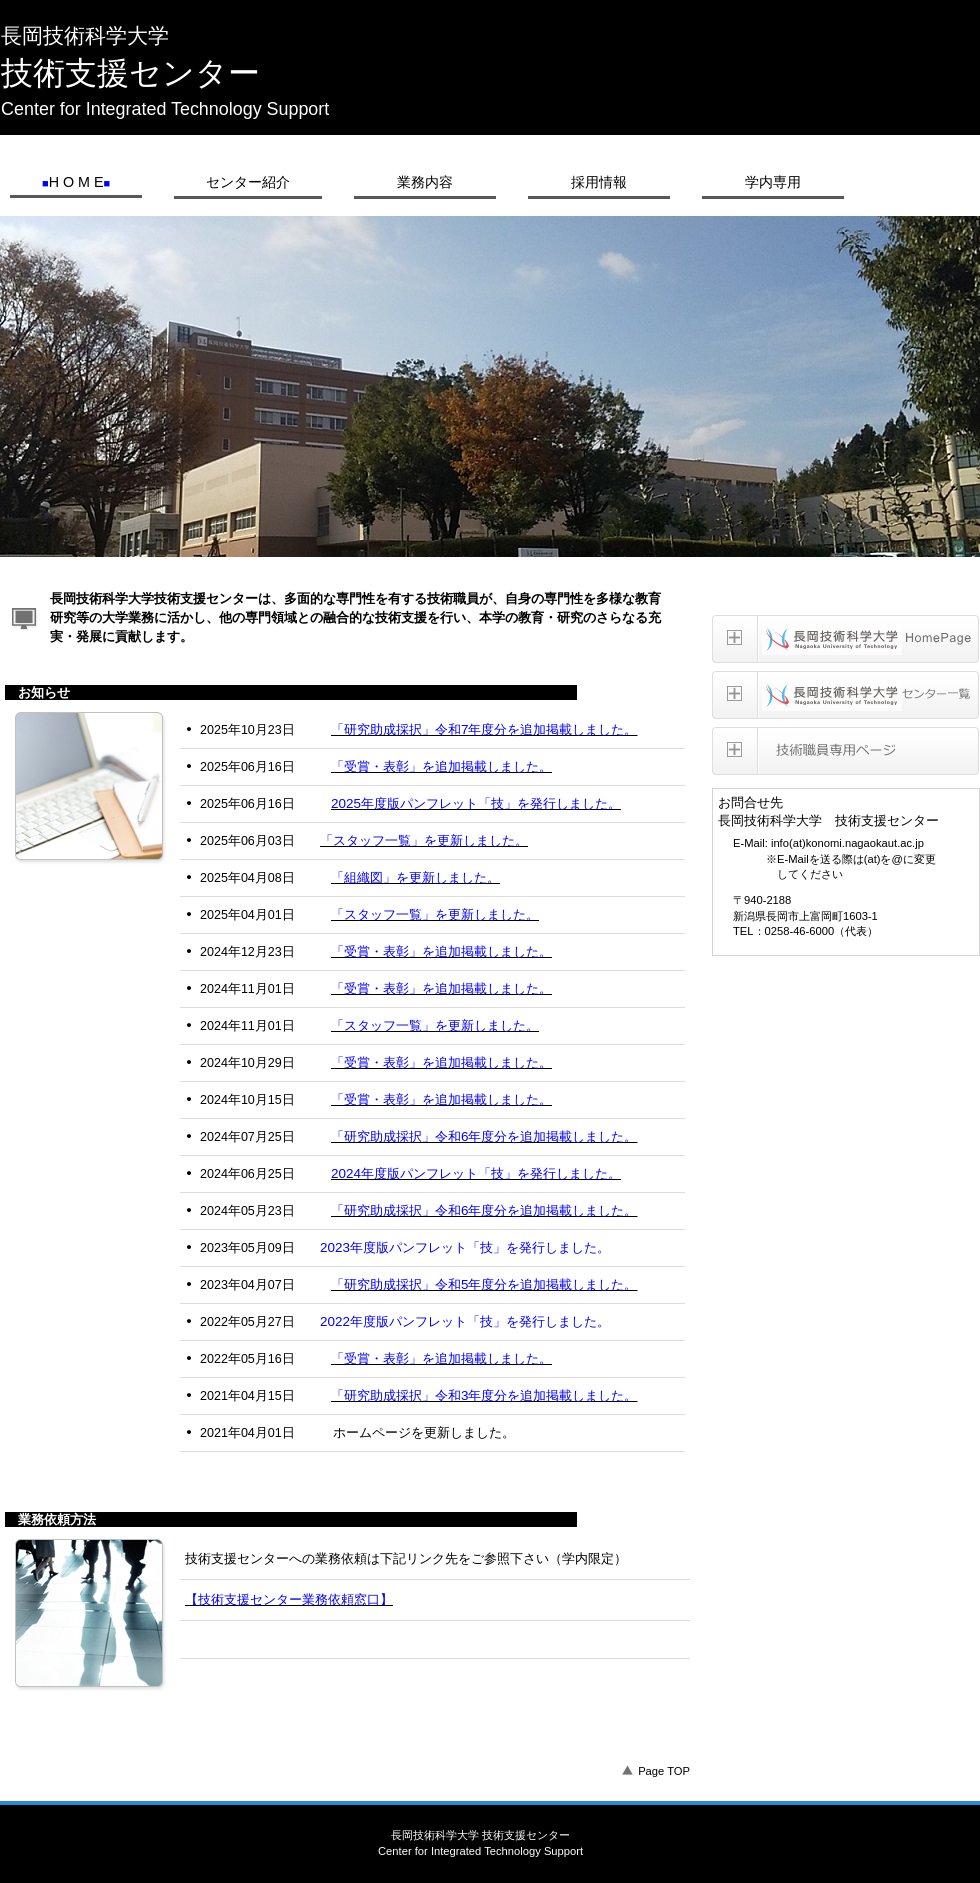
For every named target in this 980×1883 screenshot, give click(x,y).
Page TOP (664, 1771)
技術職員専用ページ (845, 751)
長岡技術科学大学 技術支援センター (490, 8)
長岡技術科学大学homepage (845, 639)
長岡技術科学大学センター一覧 (845, 695)
